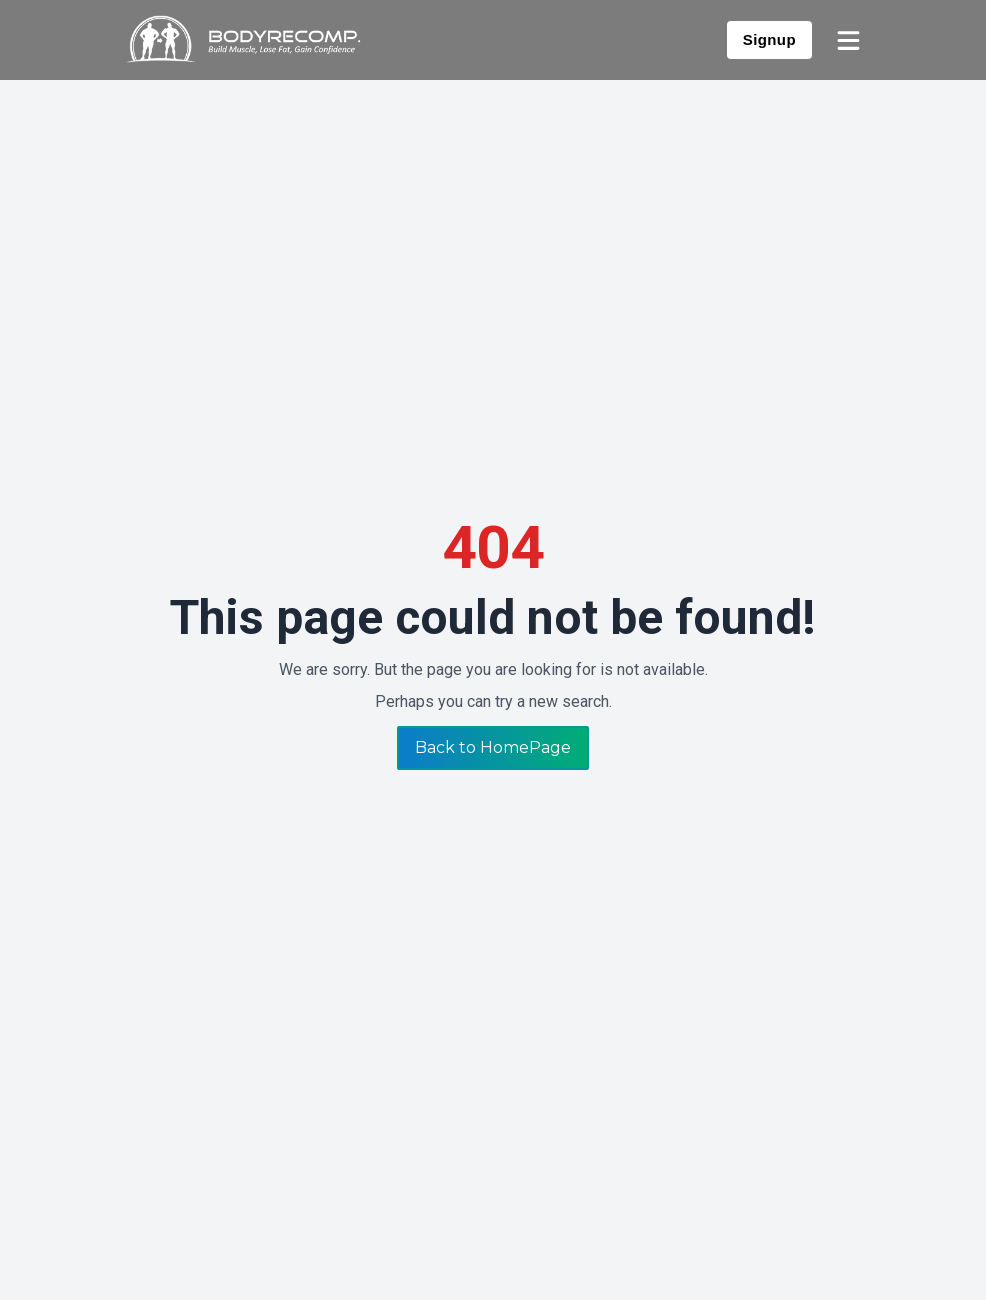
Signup (769, 39)
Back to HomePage (493, 747)
